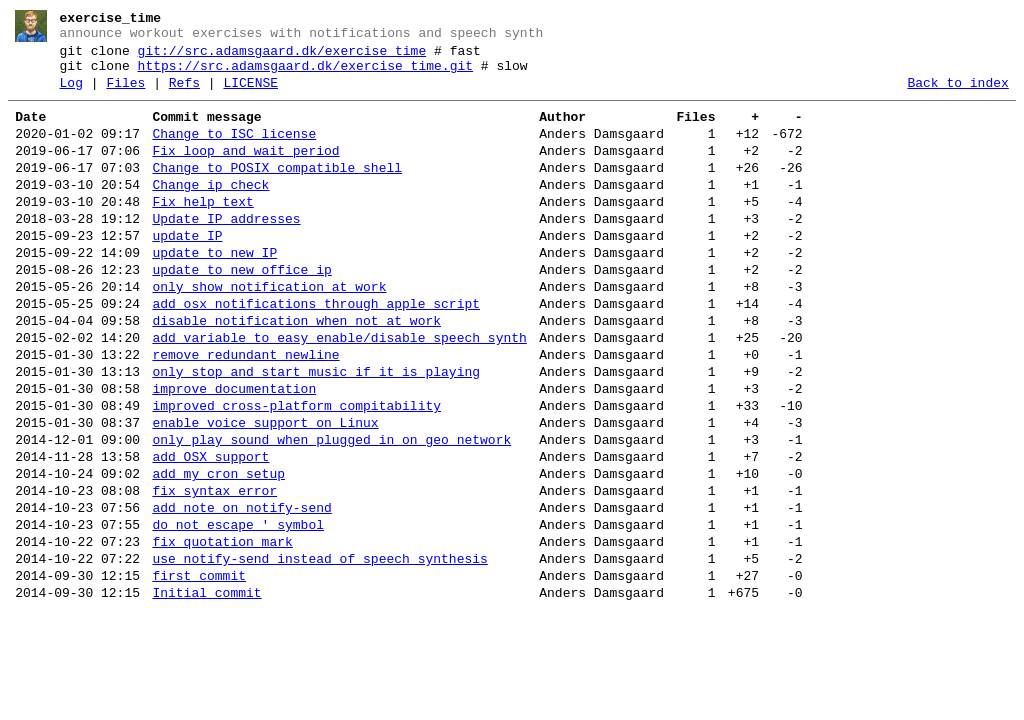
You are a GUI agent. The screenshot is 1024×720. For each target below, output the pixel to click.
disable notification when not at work (296, 372)
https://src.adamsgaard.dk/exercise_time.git (305, 75)
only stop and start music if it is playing (316, 432)
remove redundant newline (245, 412)
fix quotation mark (222, 632)
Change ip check (210, 212)
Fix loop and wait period (245, 172)
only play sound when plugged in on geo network (331, 512)
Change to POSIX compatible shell (277, 192)
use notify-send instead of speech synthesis (319, 652)
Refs (184, 95)
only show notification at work (269, 332)
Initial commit (206, 692)
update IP (187, 272)
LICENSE (250, 95)
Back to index (957, 95)
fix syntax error (214, 572)
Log (71, 95)
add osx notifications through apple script (316, 352)
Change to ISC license (234, 152)
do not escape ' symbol (238, 612)
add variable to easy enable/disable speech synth (339, 392)
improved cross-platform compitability (296, 472)
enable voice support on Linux (265, 492)
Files (125, 95)
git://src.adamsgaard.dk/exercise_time (282, 57)
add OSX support (210, 532)
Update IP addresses (226, 252)
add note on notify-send (241, 592)
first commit (199, 672)
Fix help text (202, 232)
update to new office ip (241, 312)
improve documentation (234, 452)
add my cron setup (218, 552)
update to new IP (214, 292)
